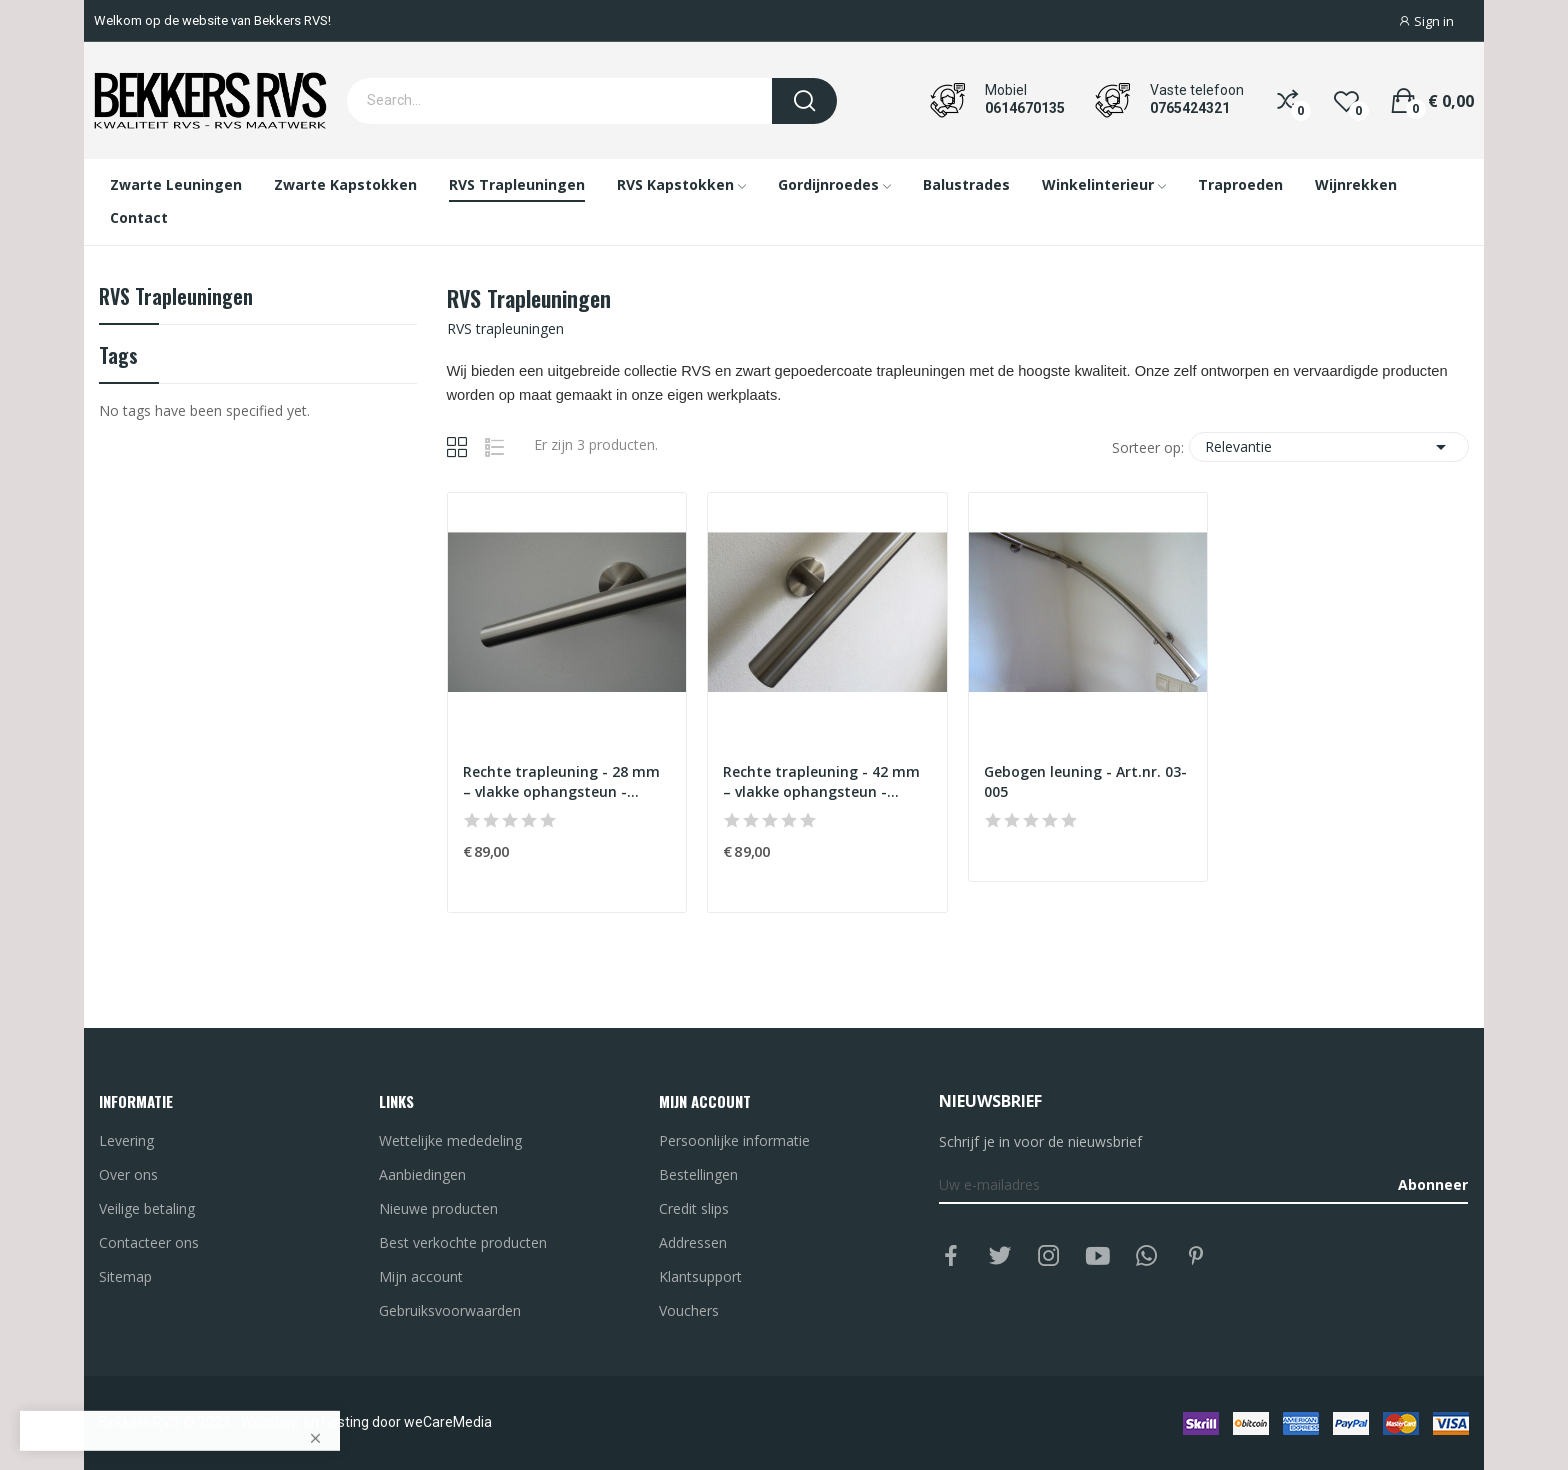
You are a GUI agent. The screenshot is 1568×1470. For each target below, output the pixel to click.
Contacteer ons (149, 1242)
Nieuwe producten (438, 1208)
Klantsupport (700, 1276)
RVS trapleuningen (176, 298)
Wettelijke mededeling (450, 1140)
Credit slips (694, 1208)
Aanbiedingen (422, 1174)
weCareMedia (448, 1422)
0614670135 (1025, 108)
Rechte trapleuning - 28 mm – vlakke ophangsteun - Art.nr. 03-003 (561, 781)
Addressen (693, 1242)
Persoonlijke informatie (734, 1140)
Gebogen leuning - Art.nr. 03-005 (1085, 781)
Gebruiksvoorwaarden (450, 1310)
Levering (126, 1140)
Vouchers (689, 1310)
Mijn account (421, 1276)
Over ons (128, 1174)
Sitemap (125, 1276)
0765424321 (1190, 108)
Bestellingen (698, 1174)
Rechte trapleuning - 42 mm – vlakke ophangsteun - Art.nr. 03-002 (821, 781)
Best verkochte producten (463, 1242)
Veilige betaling (147, 1208)
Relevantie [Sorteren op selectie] (1329, 447)
